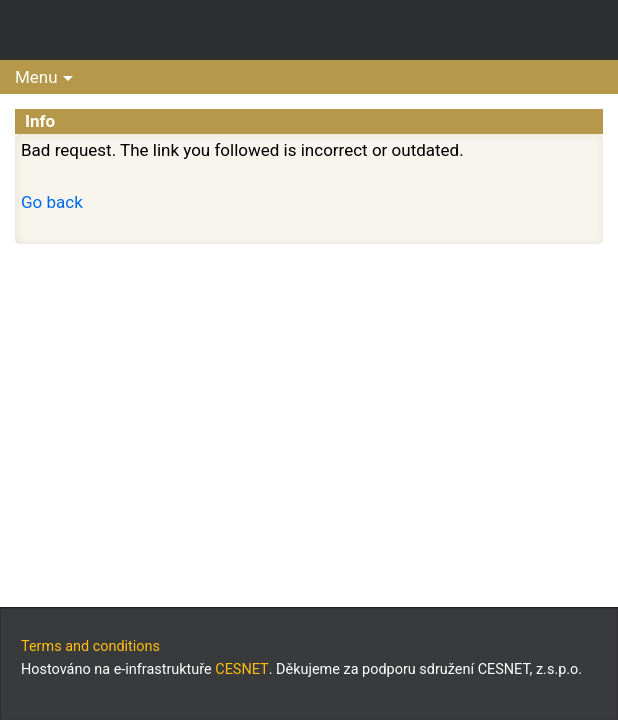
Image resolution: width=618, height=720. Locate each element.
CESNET (241, 669)
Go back (52, 202)
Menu (36, 77)
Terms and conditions (90, 646)
